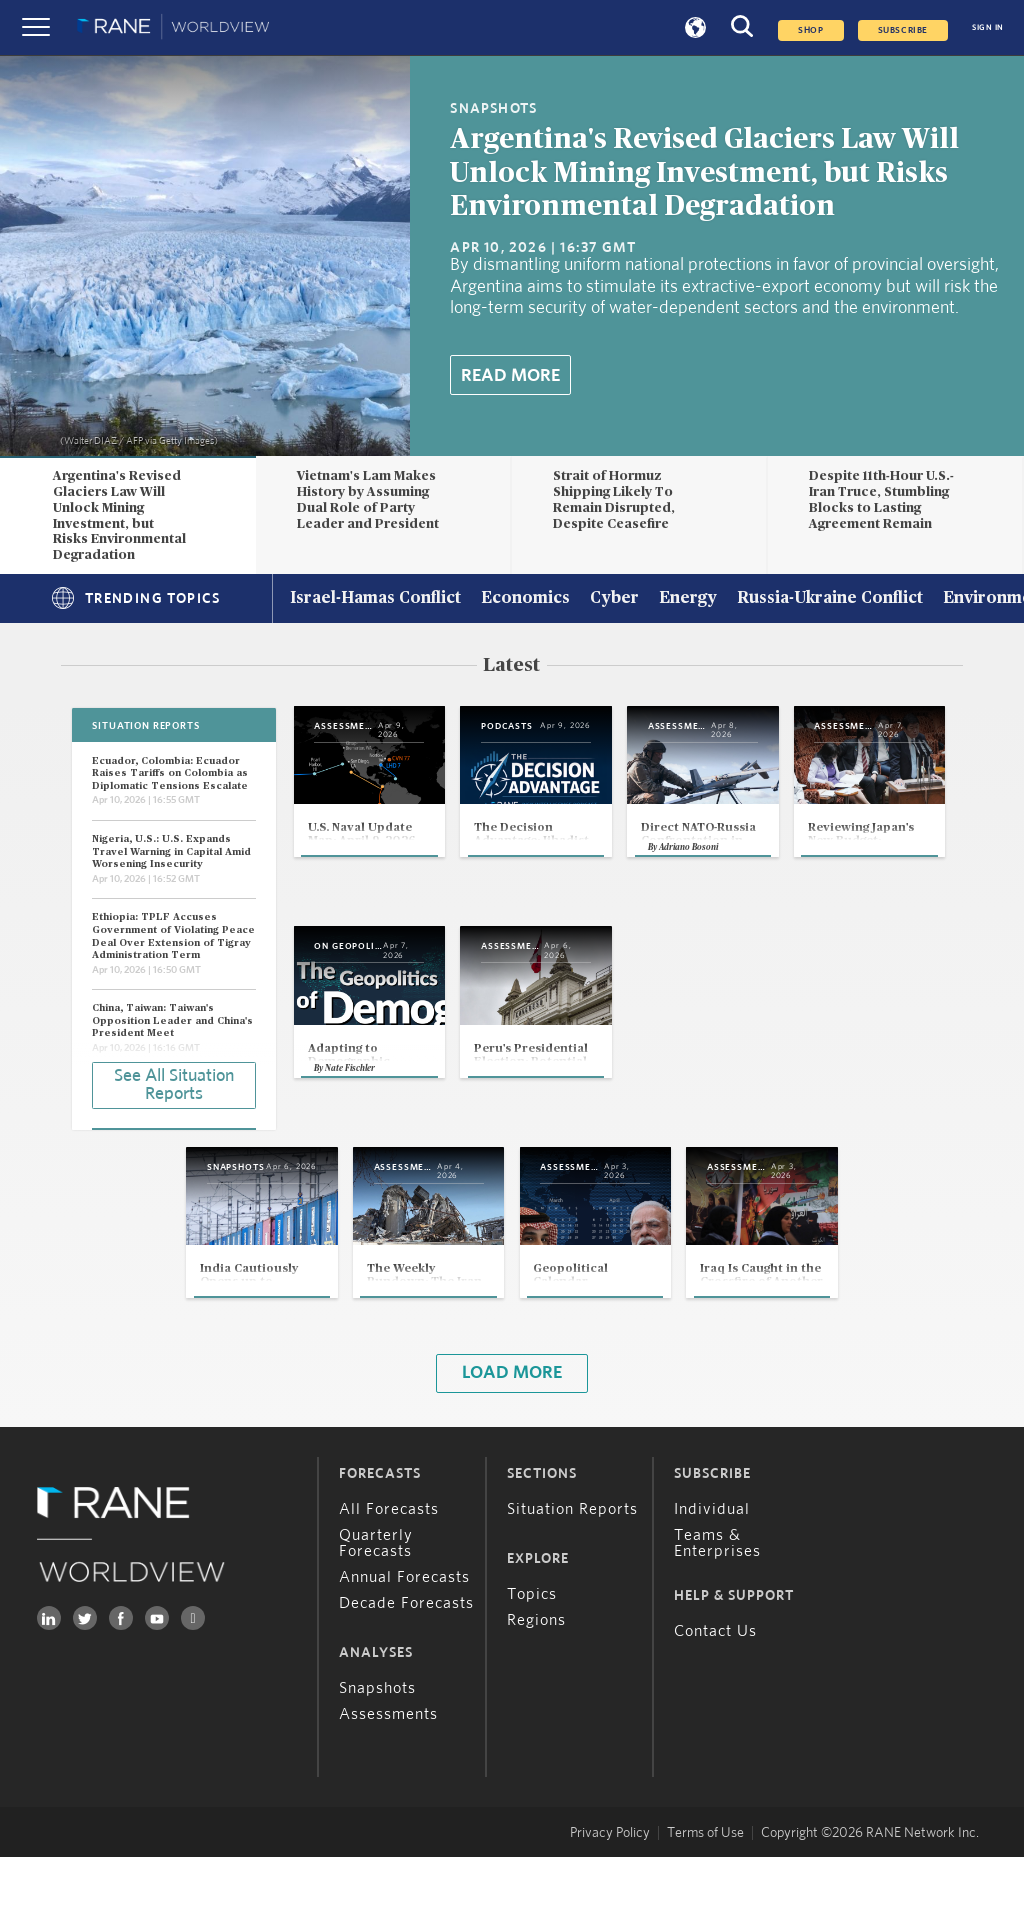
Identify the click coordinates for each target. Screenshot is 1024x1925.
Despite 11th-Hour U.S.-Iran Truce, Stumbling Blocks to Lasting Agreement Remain (881, 499)
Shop (810, 30)
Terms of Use (705, 1901)
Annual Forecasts (404, 1645)
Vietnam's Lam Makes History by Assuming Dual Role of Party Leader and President (368, 499)
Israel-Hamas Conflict (375, 599)
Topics (532, 1662)
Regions (536, 1688)
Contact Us (715, 1699)
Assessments (388, 1782)
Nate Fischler (578, 1128)
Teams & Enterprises (717, 1611)
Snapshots (377, 1756)
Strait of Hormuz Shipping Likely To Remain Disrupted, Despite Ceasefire (614, 499)
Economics (525, 599)
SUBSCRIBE (903, 30)
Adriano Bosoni (808, 903)
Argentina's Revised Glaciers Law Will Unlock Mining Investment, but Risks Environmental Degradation (704, 173)
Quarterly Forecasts (376, 1611)
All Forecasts (389, 1577)
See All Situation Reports (174, 1083)
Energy (688, 599)
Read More (510, 376)
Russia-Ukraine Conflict (830, 599)
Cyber (614, 599)
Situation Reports (572, 1577)
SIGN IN (988, 27)
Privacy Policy (610, 1901)
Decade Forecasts (406, 1671)
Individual (712, 1577)
